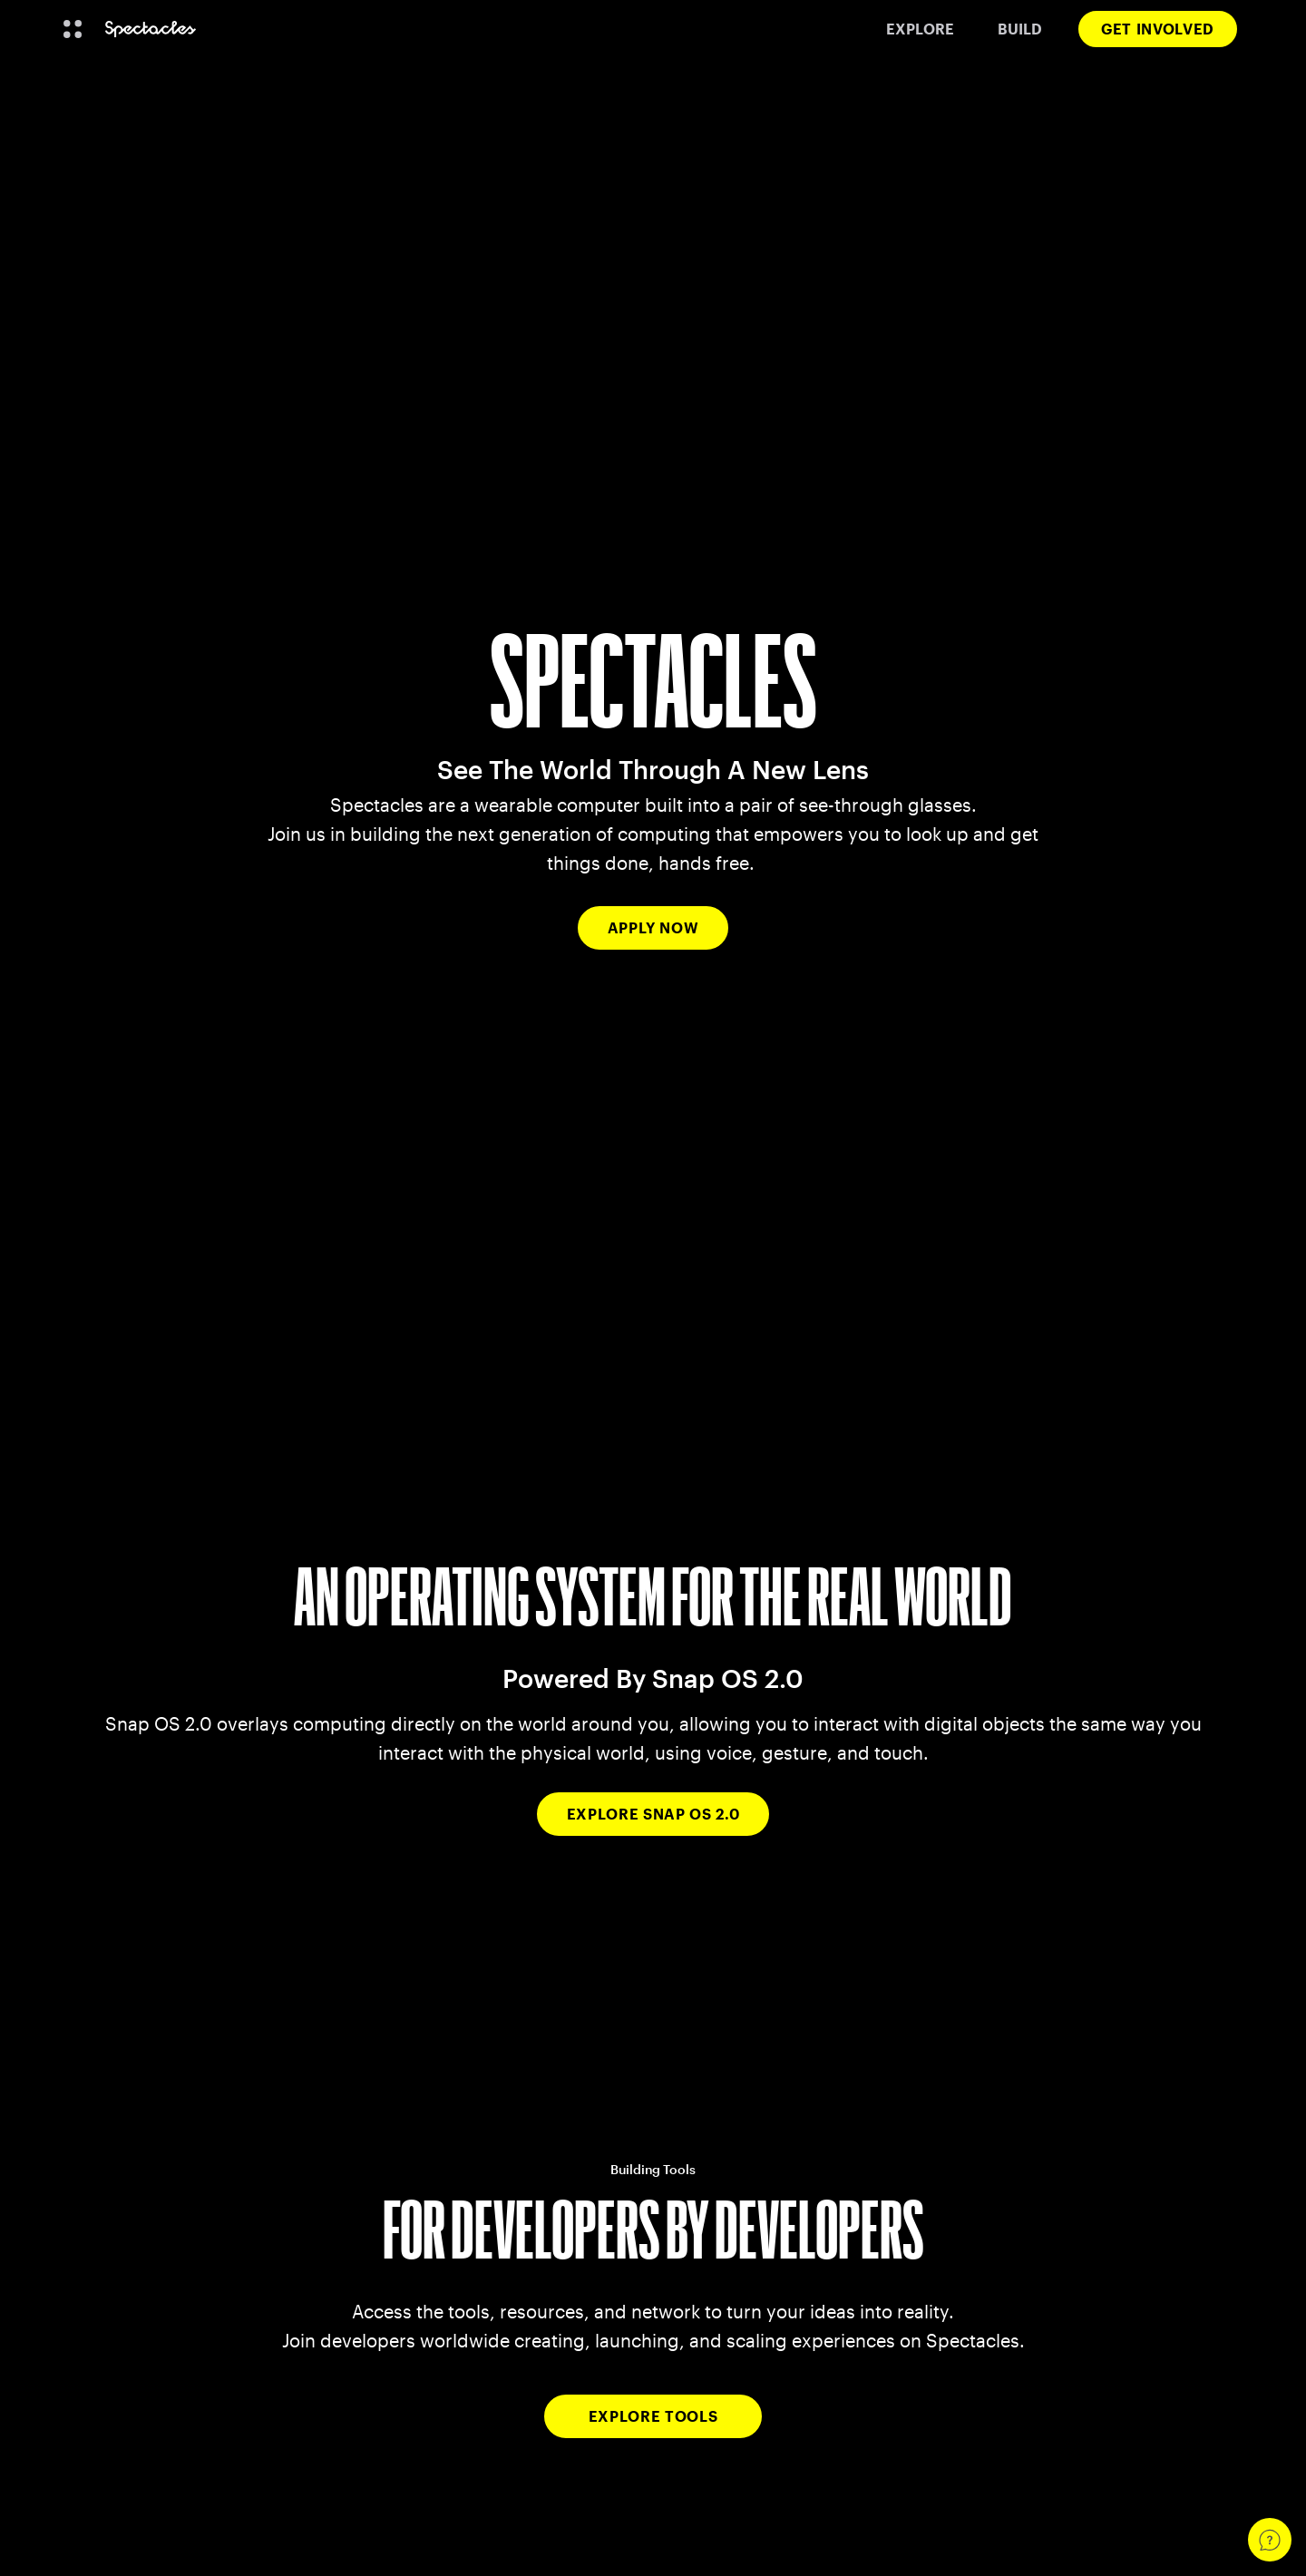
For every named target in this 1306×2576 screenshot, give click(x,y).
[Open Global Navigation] (72, 29)
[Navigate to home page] (150, 29)
